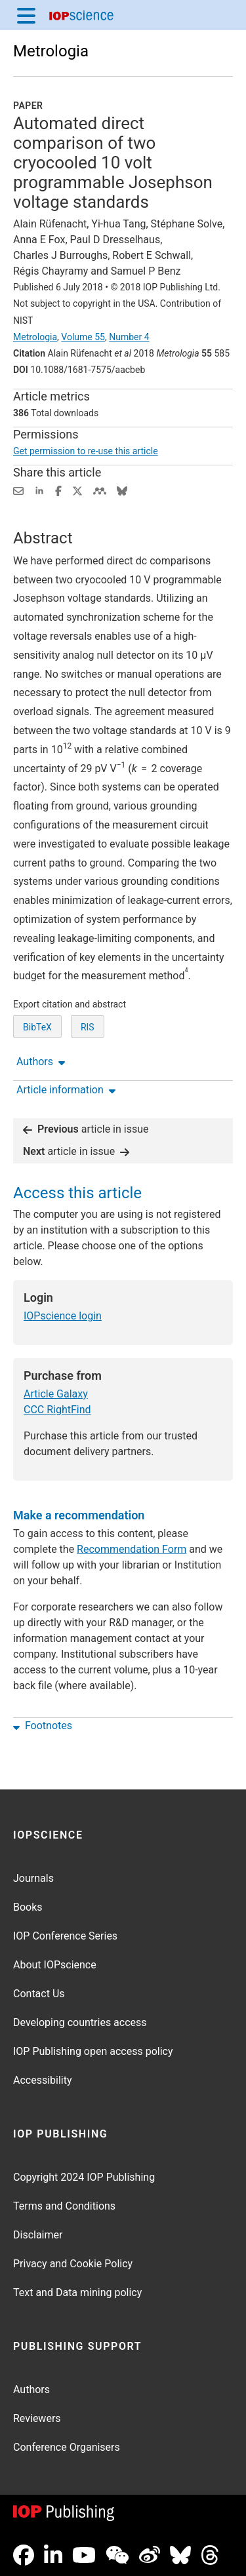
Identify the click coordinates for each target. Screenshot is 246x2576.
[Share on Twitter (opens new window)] (77, 490)
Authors (31, 2389)
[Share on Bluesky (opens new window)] (122, 490)
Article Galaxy (56, 1394)
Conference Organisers (66, 2447)
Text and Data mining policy (77, 2292)
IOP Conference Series (65, 1936)
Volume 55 (83, 337)
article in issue (86, 1129)
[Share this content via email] (18, 490)
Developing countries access (80, 2022)
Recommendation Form (131, 1549)
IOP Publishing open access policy (93, 2051)
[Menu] (26, 15)
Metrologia (51, 51)
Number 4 (129, 337)
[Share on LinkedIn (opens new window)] (39, 490)
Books (28, 1907)
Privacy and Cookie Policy (73, 2263)
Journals (33, 1878)
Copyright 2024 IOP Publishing (84, 2177)
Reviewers (37, 2418)
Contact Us (39, 1993)
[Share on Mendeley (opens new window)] (99, 490)
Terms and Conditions (64, 2206)
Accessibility (42, 2080)
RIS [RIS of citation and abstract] (87, 1027)
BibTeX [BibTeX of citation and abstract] (37, 1027)
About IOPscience (54, 1965)
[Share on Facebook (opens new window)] (58, 490)
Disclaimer (37, 2235)
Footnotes (42, 1725)
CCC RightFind (57, 1409)
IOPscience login (63, 1316)
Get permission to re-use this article (85, 451)
